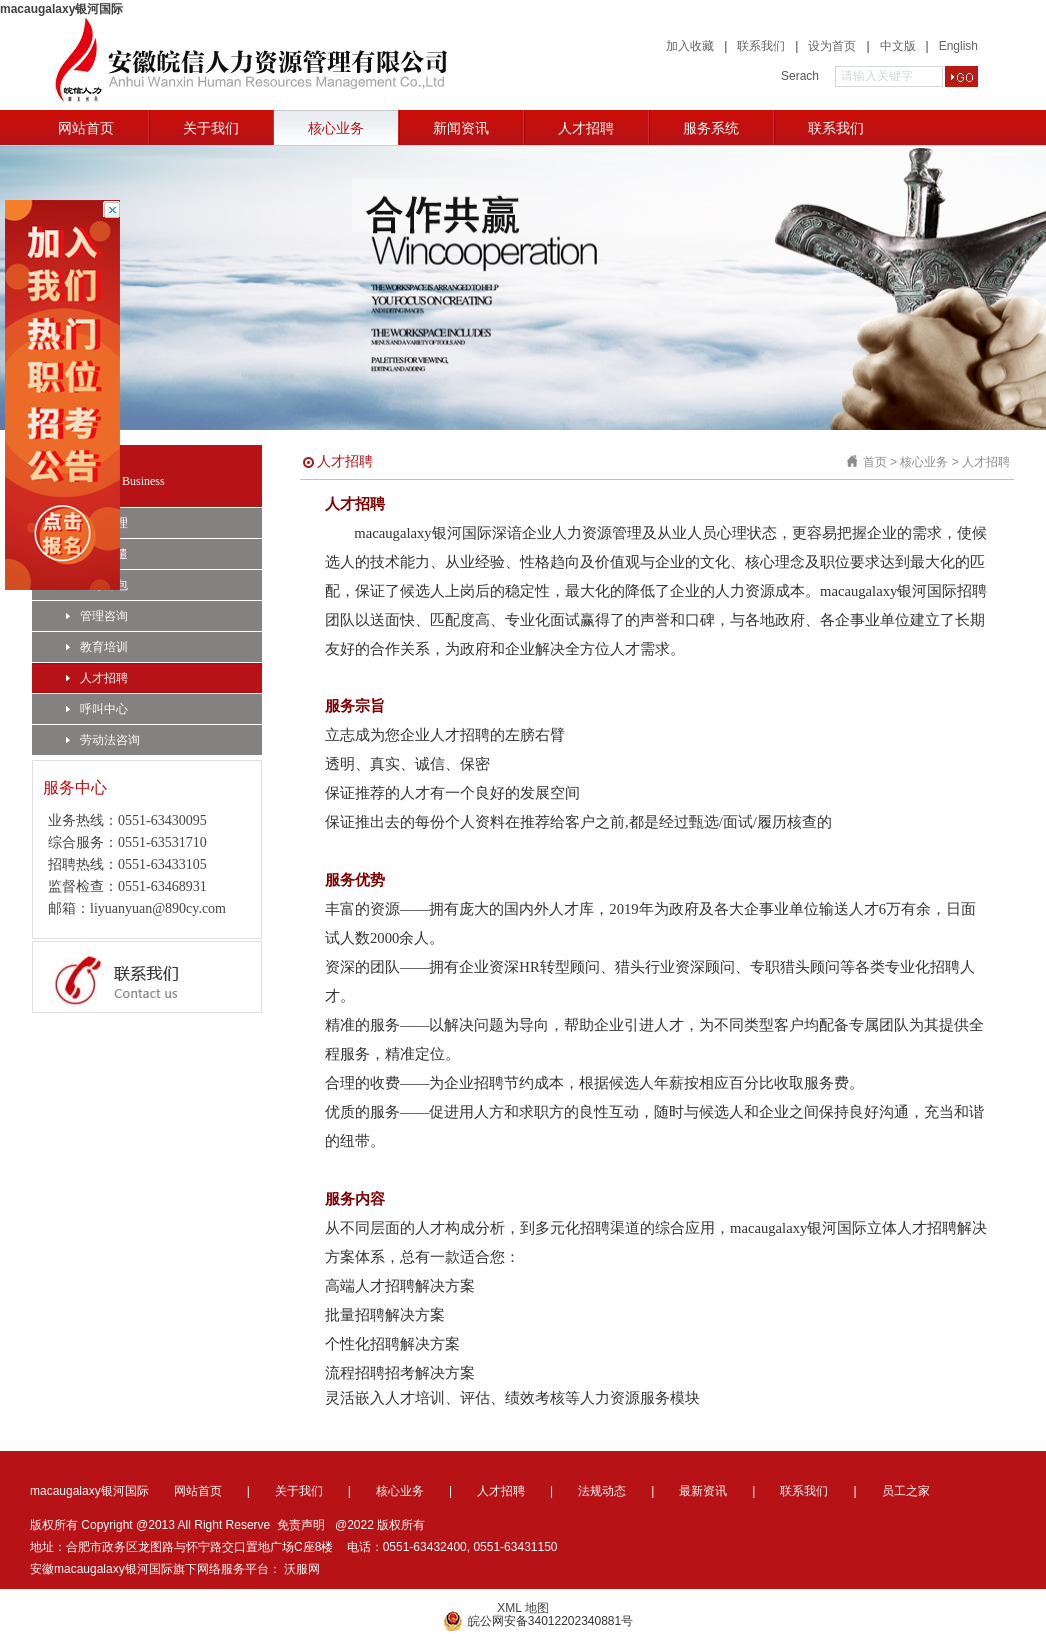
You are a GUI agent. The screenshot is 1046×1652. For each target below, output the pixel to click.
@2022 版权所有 (380, 1525)
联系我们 (761, 46)
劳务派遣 (97, 554)
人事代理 (97, 523)
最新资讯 (703, 1491)
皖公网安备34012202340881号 (538, 1621)
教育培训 (97, 647)
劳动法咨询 (103, 740)
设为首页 (832, 46)
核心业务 (336, 128)
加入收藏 (690, 46)
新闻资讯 (461, 128)
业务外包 (97, 585)
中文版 (898, 46)
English (958, 46)
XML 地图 (523, 1608)
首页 (875, 462)
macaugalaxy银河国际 (61, 9)
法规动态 (602, 1491)
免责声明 (301, 1525)
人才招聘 (586, 128)
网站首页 (86, 128)
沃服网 (302, 1569)
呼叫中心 (97, 709)
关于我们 (211, 128)
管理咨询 (97, 616)
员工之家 (906, 1491)
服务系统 (711, 128)
